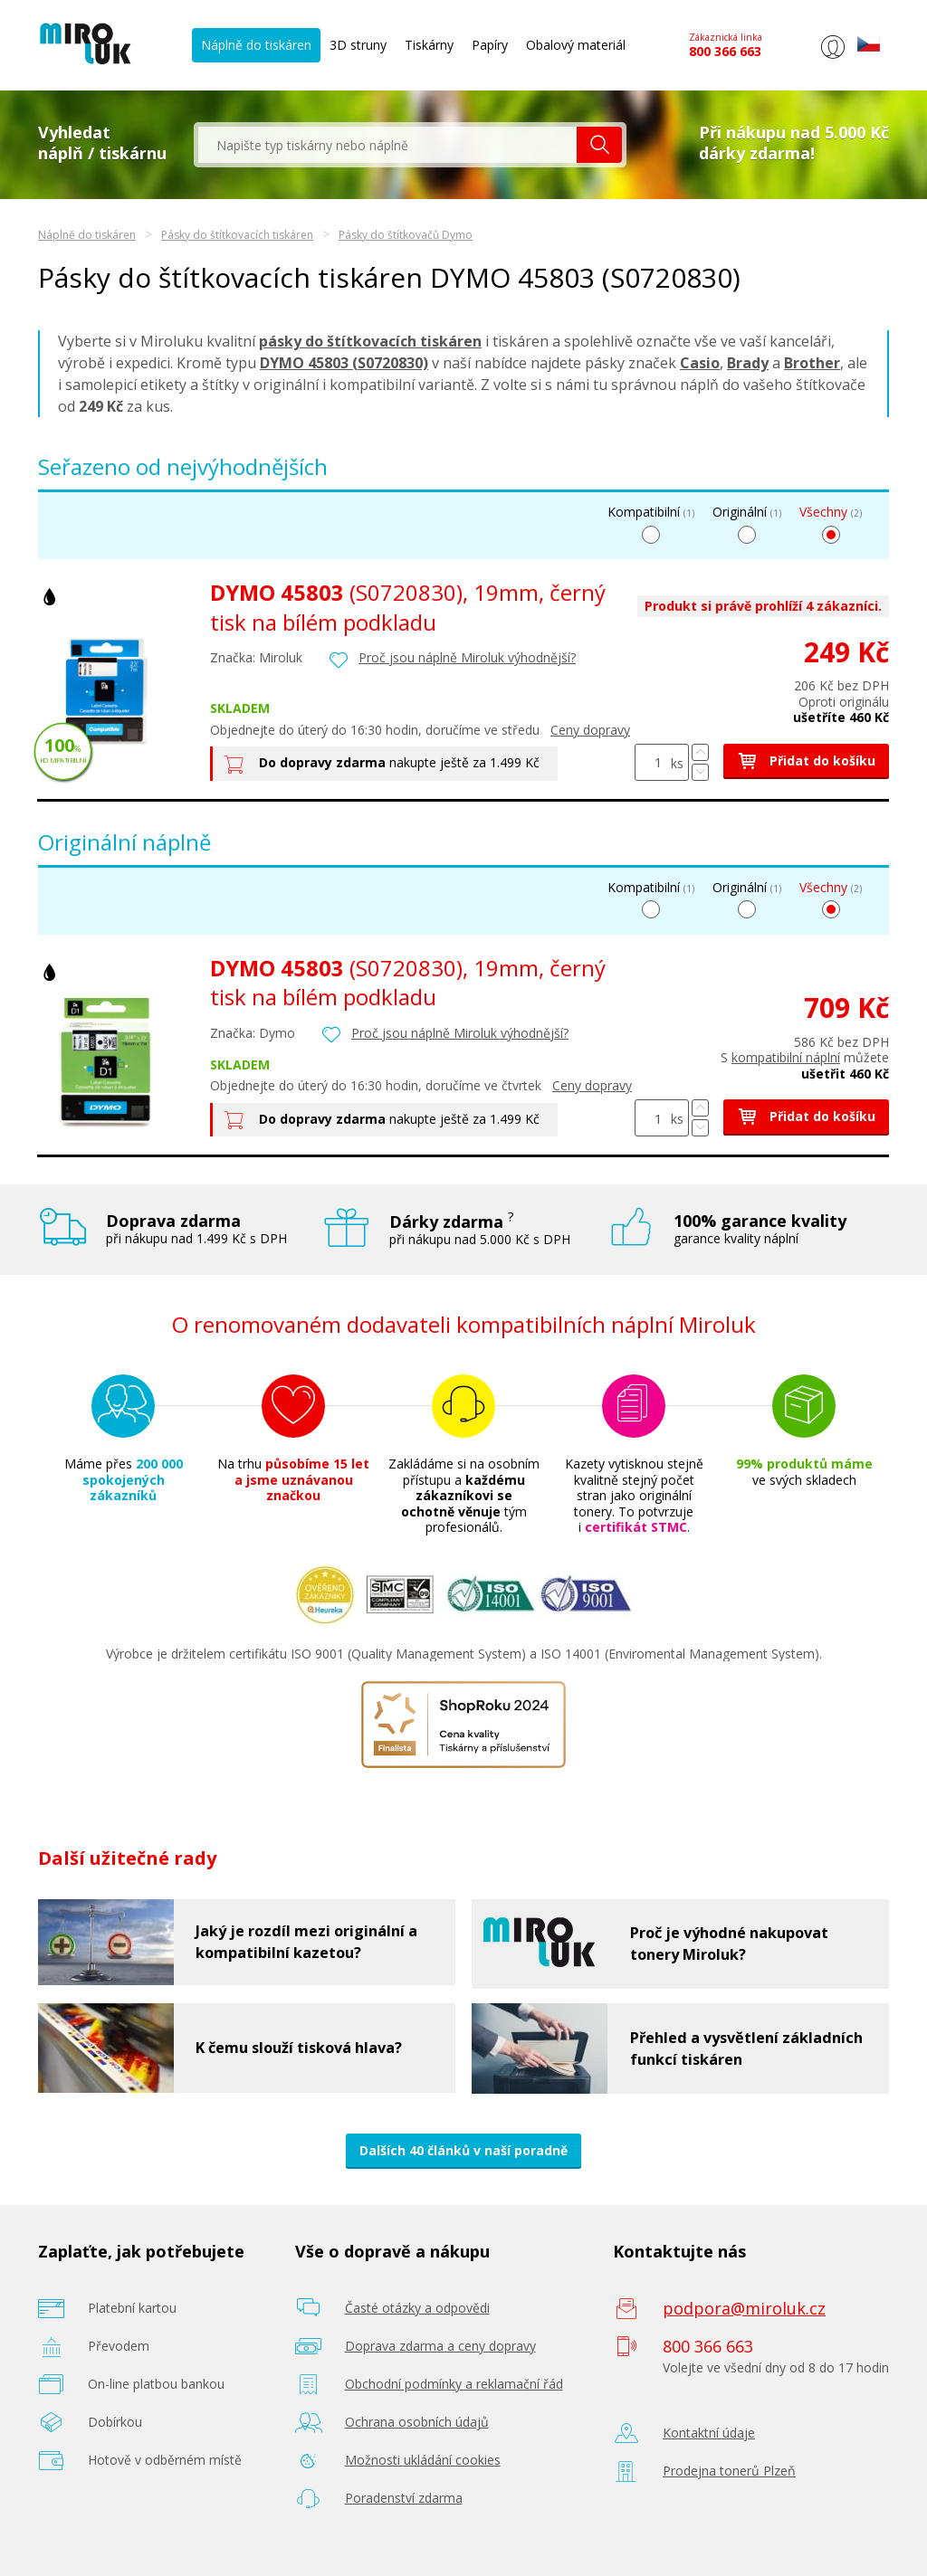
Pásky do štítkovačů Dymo (406, 234)
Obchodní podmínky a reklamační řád (454, 2383)
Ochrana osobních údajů (417, 2421)
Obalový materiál (576, 44)
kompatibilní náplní (785, 1057)
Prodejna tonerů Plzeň (729, 2470)
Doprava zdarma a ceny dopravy (440, 2345)
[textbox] (387, 145)
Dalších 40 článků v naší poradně (463, 2150)
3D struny (358, 44)
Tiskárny (429, 44)
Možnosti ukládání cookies (423, 2459)
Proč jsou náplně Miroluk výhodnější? (467, 657)
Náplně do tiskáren (256, 44)
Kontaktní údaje (709, 2432)
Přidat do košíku (806, 760)
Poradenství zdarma (404, 2497)
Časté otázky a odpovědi (417, 2307)
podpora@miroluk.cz (744, 2308)
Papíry (490, 44)
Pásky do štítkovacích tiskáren (237, 234)
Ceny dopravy (590, 729)
